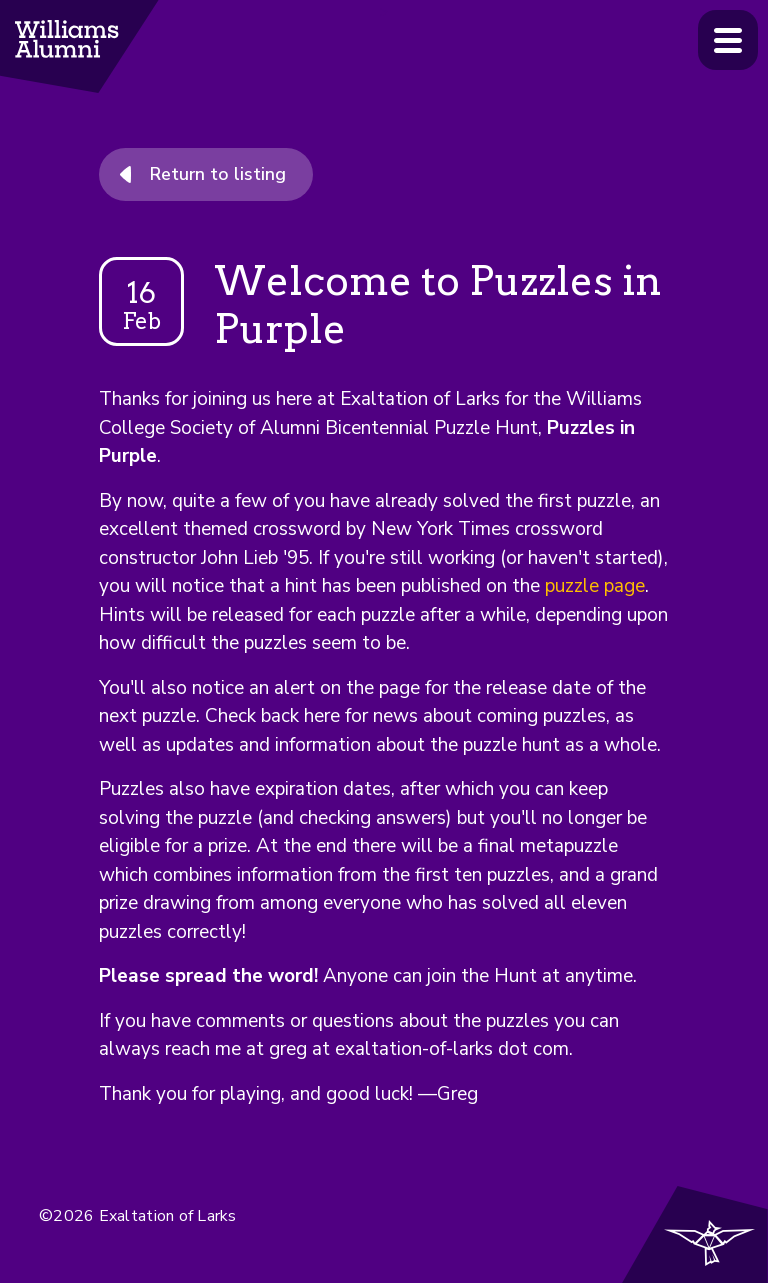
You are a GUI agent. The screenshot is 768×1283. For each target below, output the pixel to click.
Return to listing (218, 174)
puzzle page (595, 586)
